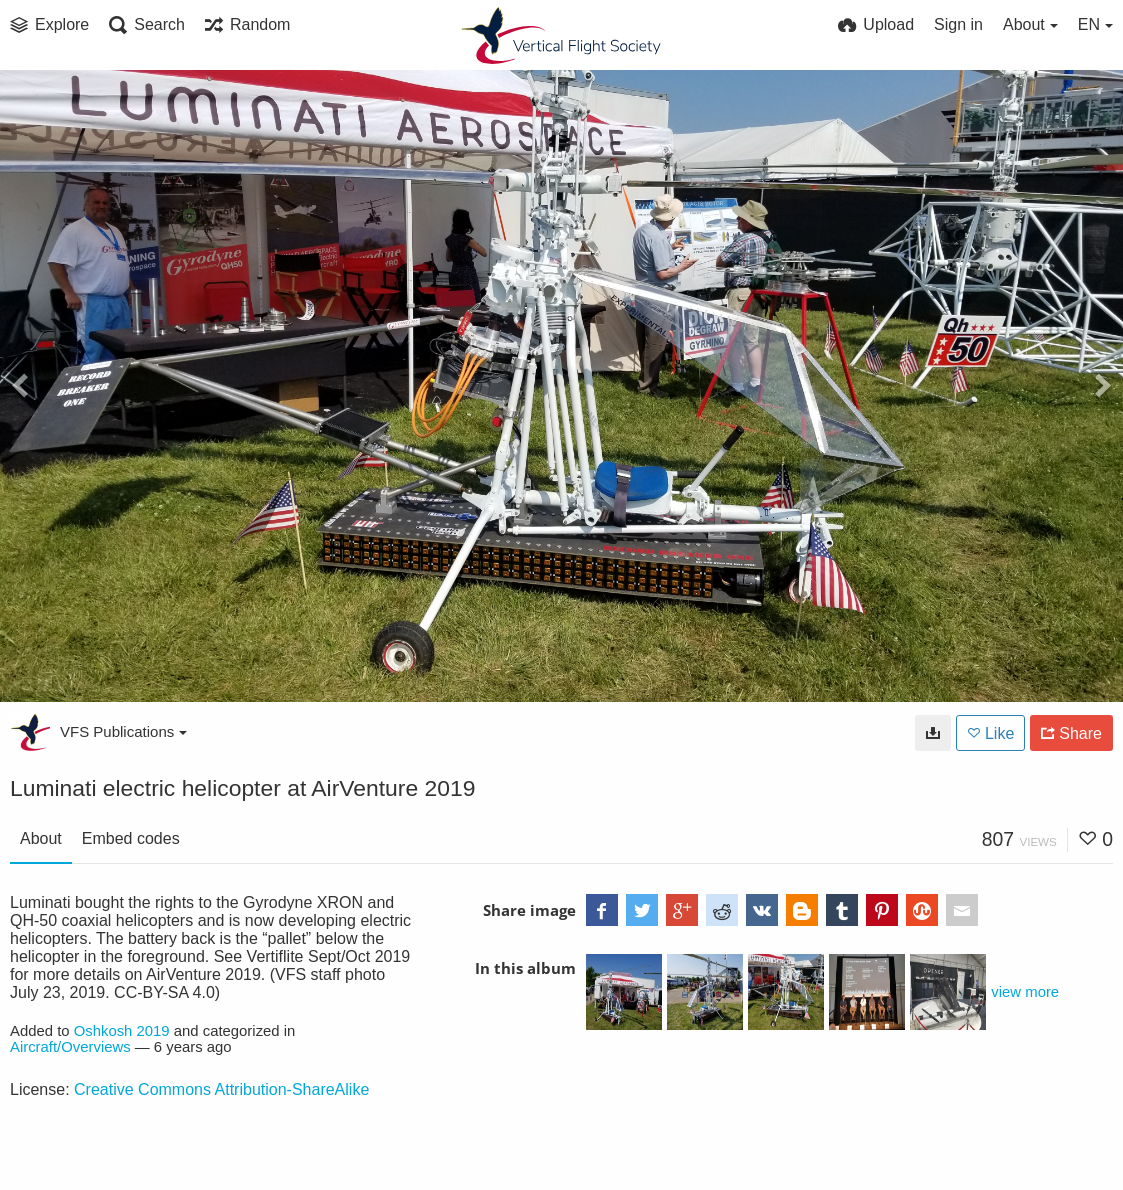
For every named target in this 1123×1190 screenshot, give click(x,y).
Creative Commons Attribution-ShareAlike (221, 1089)
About (41, 838)
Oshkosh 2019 (122, 1031)
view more (1025, 992)
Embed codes (131, 838)
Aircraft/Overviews (70, 1047)
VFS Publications (123, 731)
